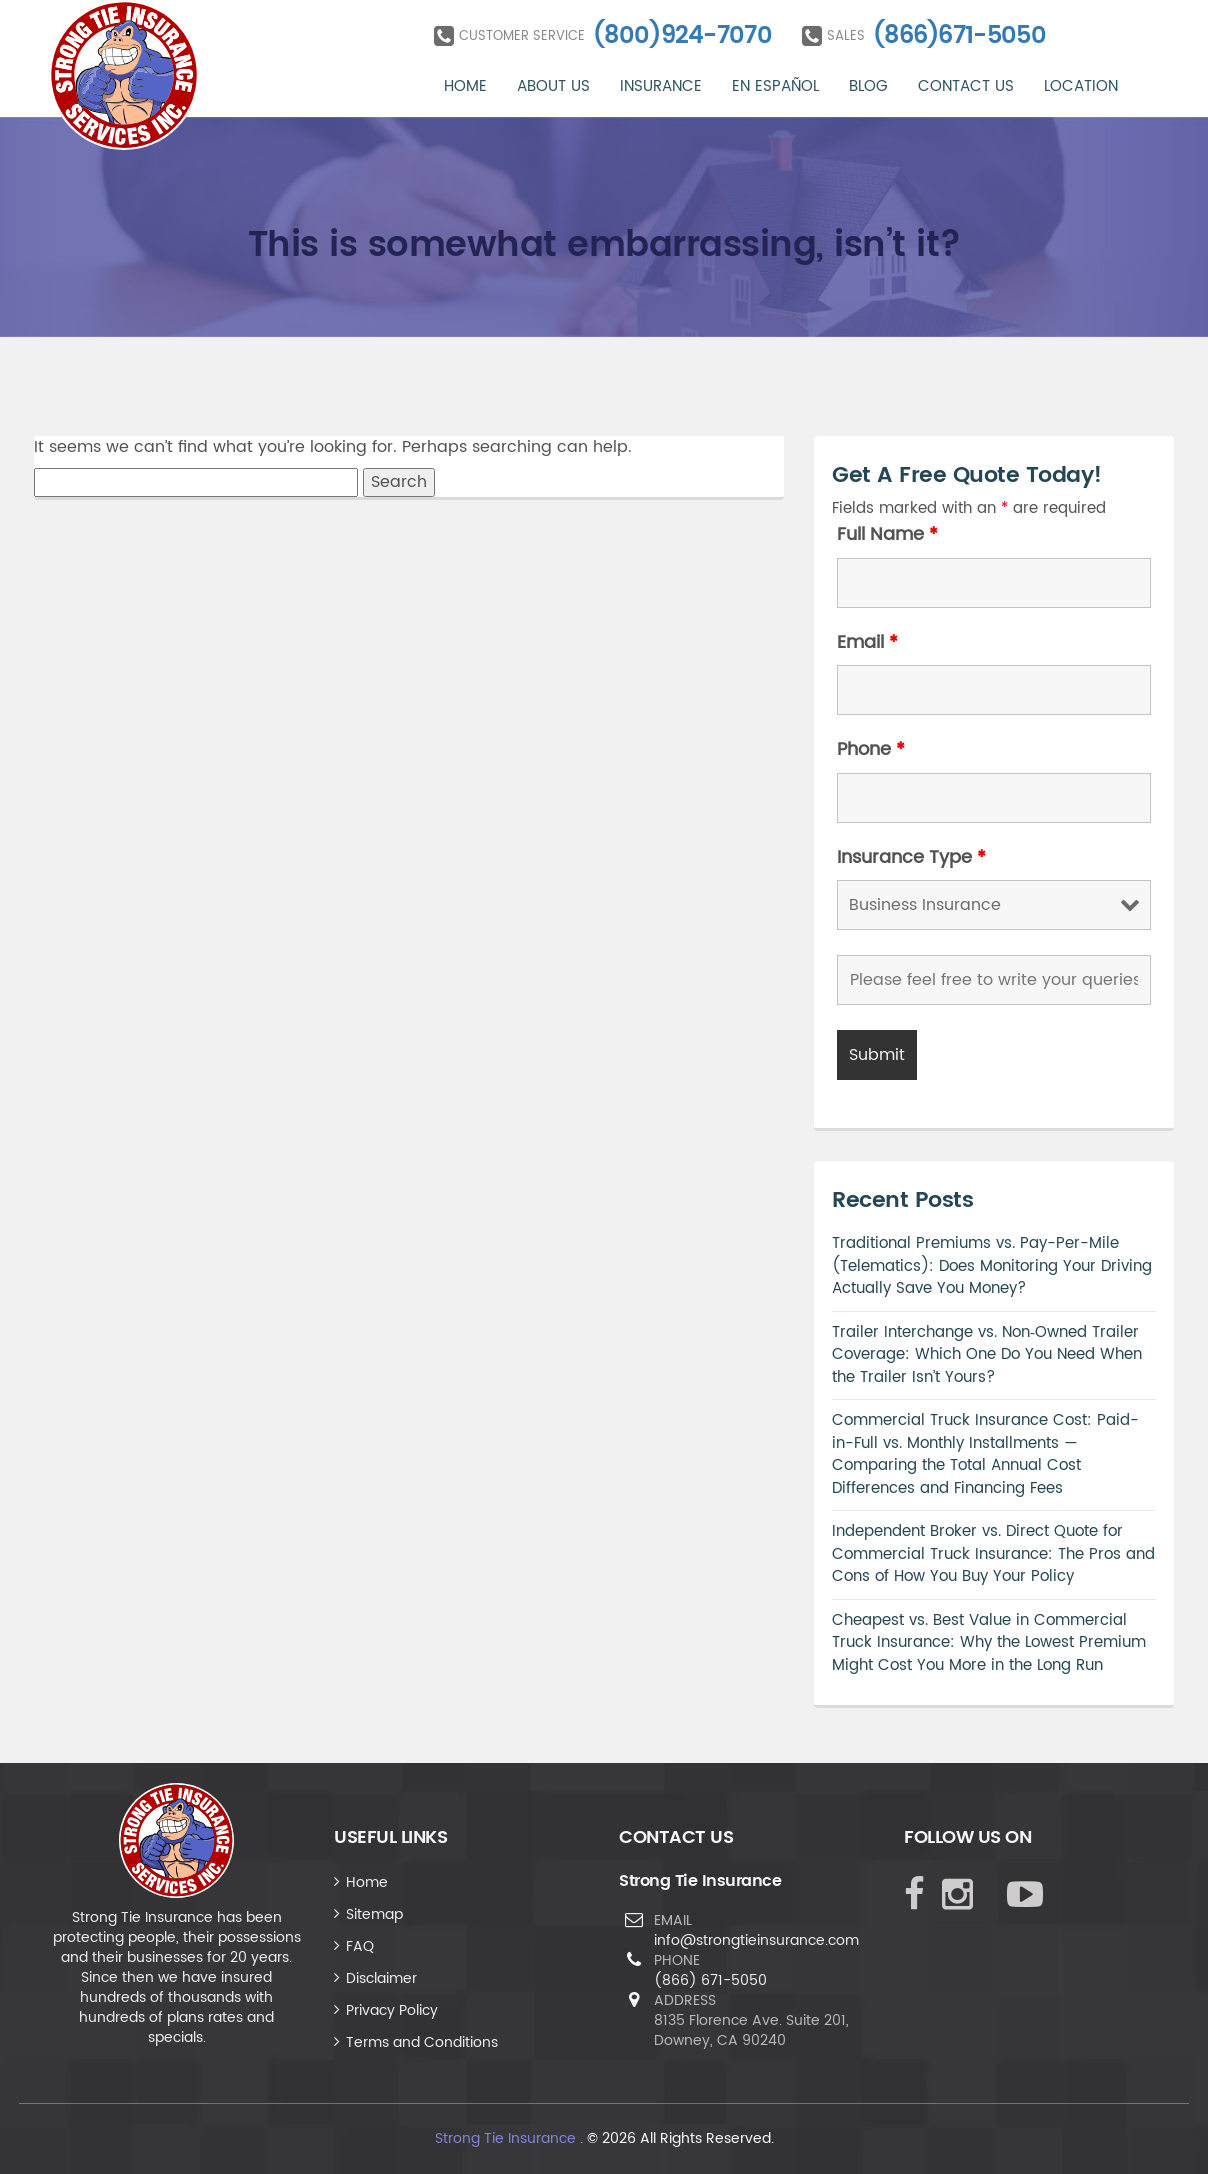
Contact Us (966, 86)
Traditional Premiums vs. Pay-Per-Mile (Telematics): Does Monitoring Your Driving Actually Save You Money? (992, 1266)
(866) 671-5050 (710, 1980)
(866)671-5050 (959, 36)
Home (465, 86)
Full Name (887, 535)
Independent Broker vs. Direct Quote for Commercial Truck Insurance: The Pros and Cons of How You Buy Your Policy (993, 1554)
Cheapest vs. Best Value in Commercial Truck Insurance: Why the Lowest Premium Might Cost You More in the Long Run (989, 1643)
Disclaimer (381, 1978)
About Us (553, 86)
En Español (775, 86)
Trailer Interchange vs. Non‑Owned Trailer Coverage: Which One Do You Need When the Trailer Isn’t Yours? (987, 1355)
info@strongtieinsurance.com (756, 1940)
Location (1081, 86)
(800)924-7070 (682, 36)
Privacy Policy (392, 2010)
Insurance (661, 86)
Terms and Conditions (422, 2042)
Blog (868, 86)
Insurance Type (911, 858)
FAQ (360, 1946)
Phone (871, 750)
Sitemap (374, 1914)
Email (867, 643)
